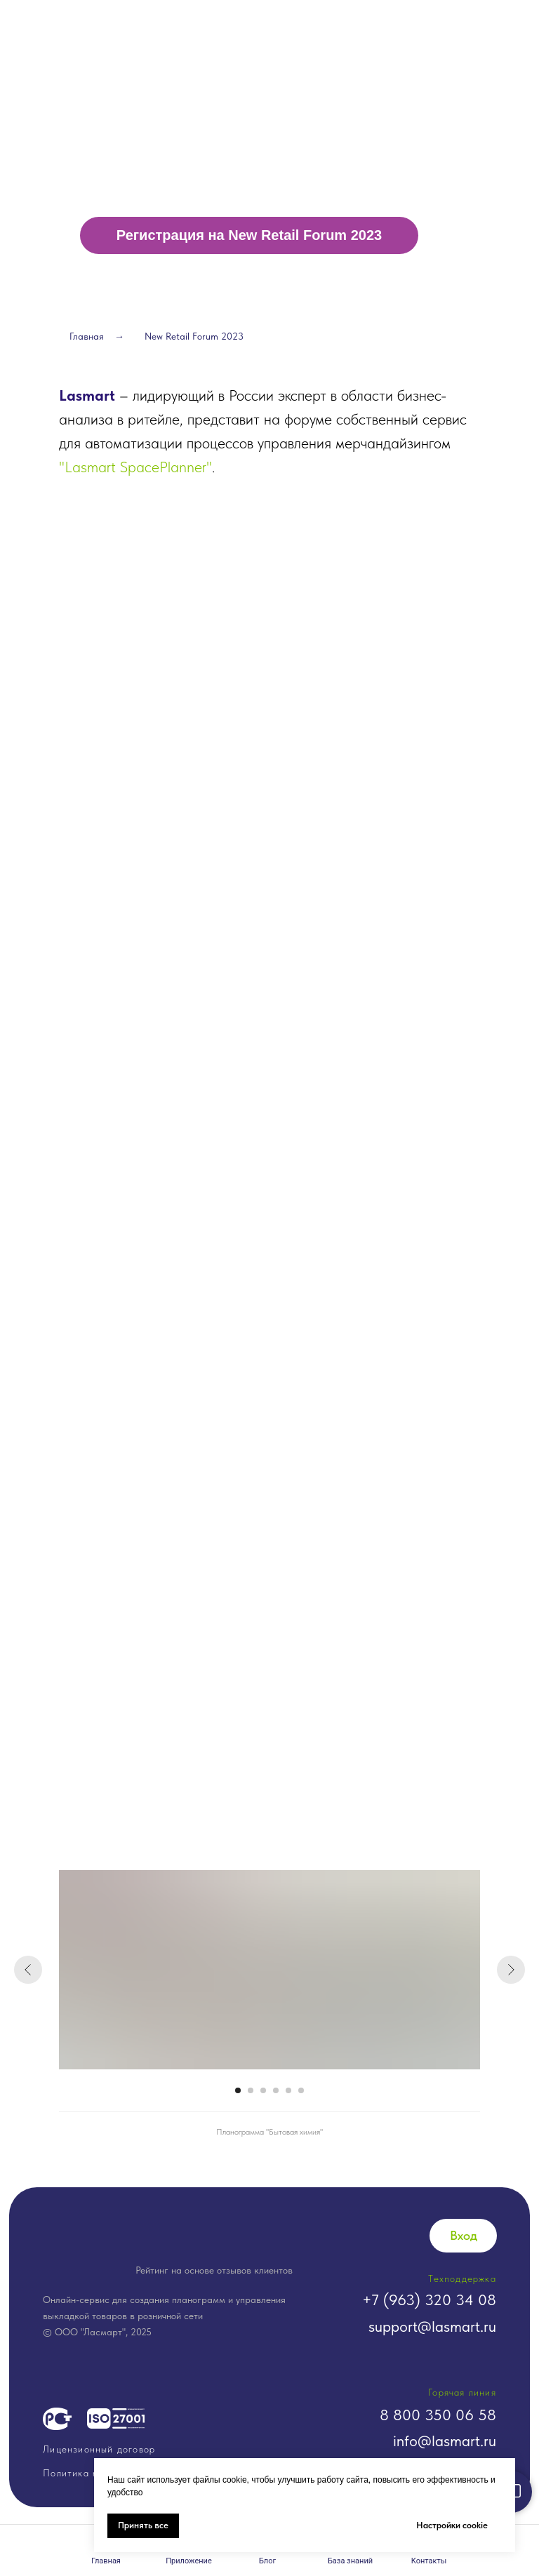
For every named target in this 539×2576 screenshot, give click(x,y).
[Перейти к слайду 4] (276, 2090)
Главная (86, 336)
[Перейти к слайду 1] (238, 2090)
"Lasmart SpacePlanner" (135, 467)
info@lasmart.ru (444, 2440)
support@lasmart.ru (432, 2326)
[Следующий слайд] (511, 1970)
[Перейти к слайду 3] (263, 2090)
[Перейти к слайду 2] (250, 2090)
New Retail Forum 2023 (194, 336)
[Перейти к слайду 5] (288, 2090)
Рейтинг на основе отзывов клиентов (214, 2270)
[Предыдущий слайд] (28, 1970)
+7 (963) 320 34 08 (429, 2299)
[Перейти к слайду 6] (301, 2090)
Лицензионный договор (99, 2449)
